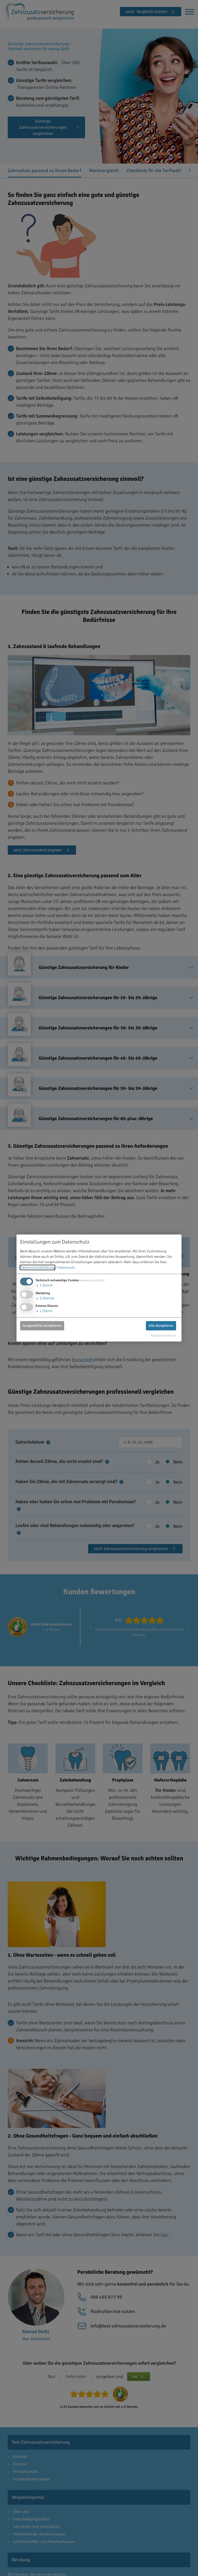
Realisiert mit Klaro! (163, 1335)
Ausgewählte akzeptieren (42, 1325)
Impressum (66, 1267)
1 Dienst (44, 1285)
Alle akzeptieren (161, 1325)
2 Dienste (45, 1298)
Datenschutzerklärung (37, 1267)
